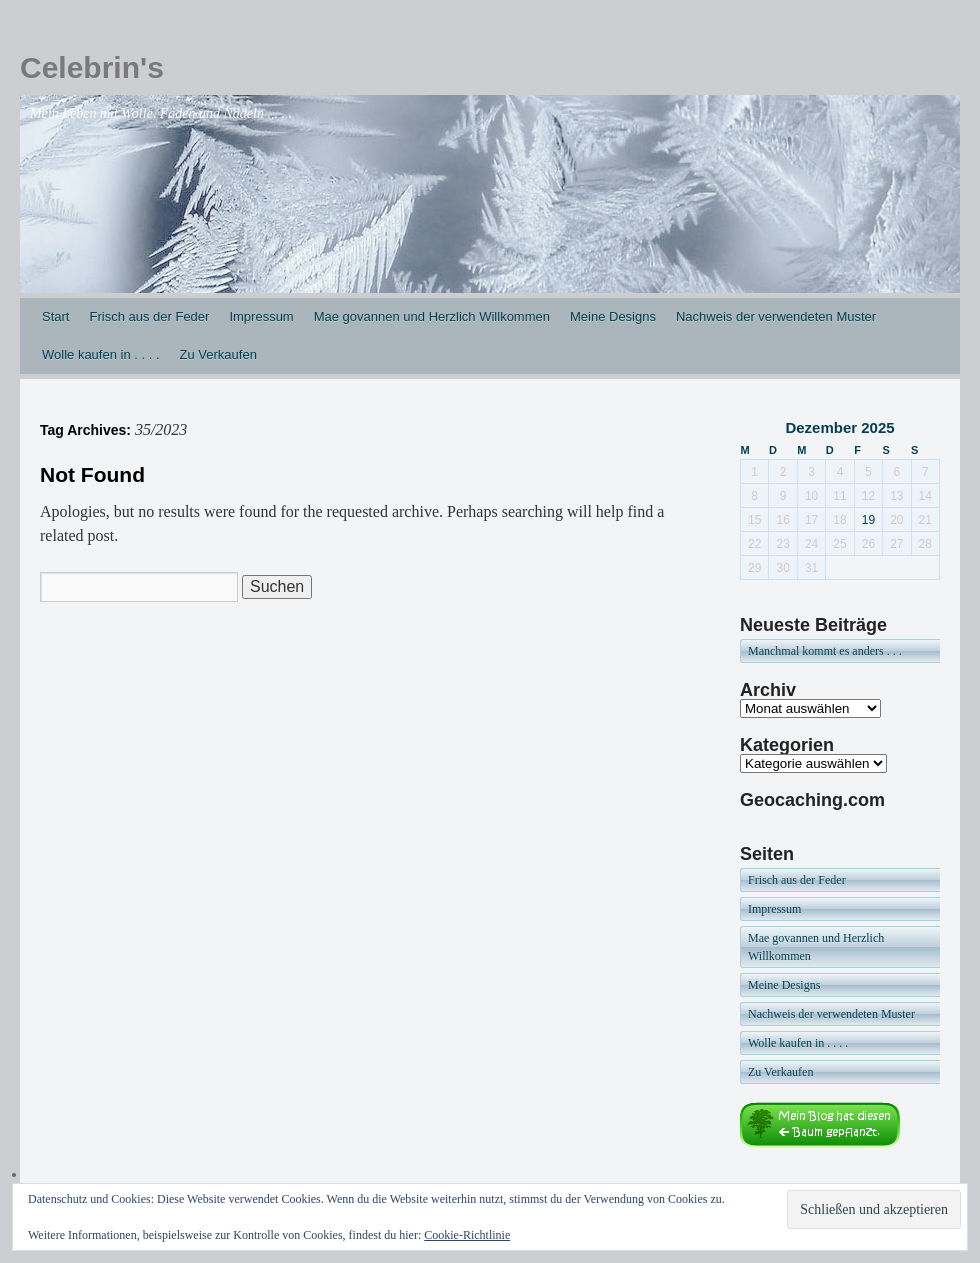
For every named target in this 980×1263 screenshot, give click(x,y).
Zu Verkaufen (218, 354)
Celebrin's (92, 67)
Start (55, 316)
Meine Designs (613, 316)
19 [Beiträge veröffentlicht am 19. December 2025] (868, 520)
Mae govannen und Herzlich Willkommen (432, 316)
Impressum (261, 316)
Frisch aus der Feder (149, 316)
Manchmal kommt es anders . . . (825, 651)
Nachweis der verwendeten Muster (776, 316)
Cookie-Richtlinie (467, 1235)
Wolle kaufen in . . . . (101, 354)
